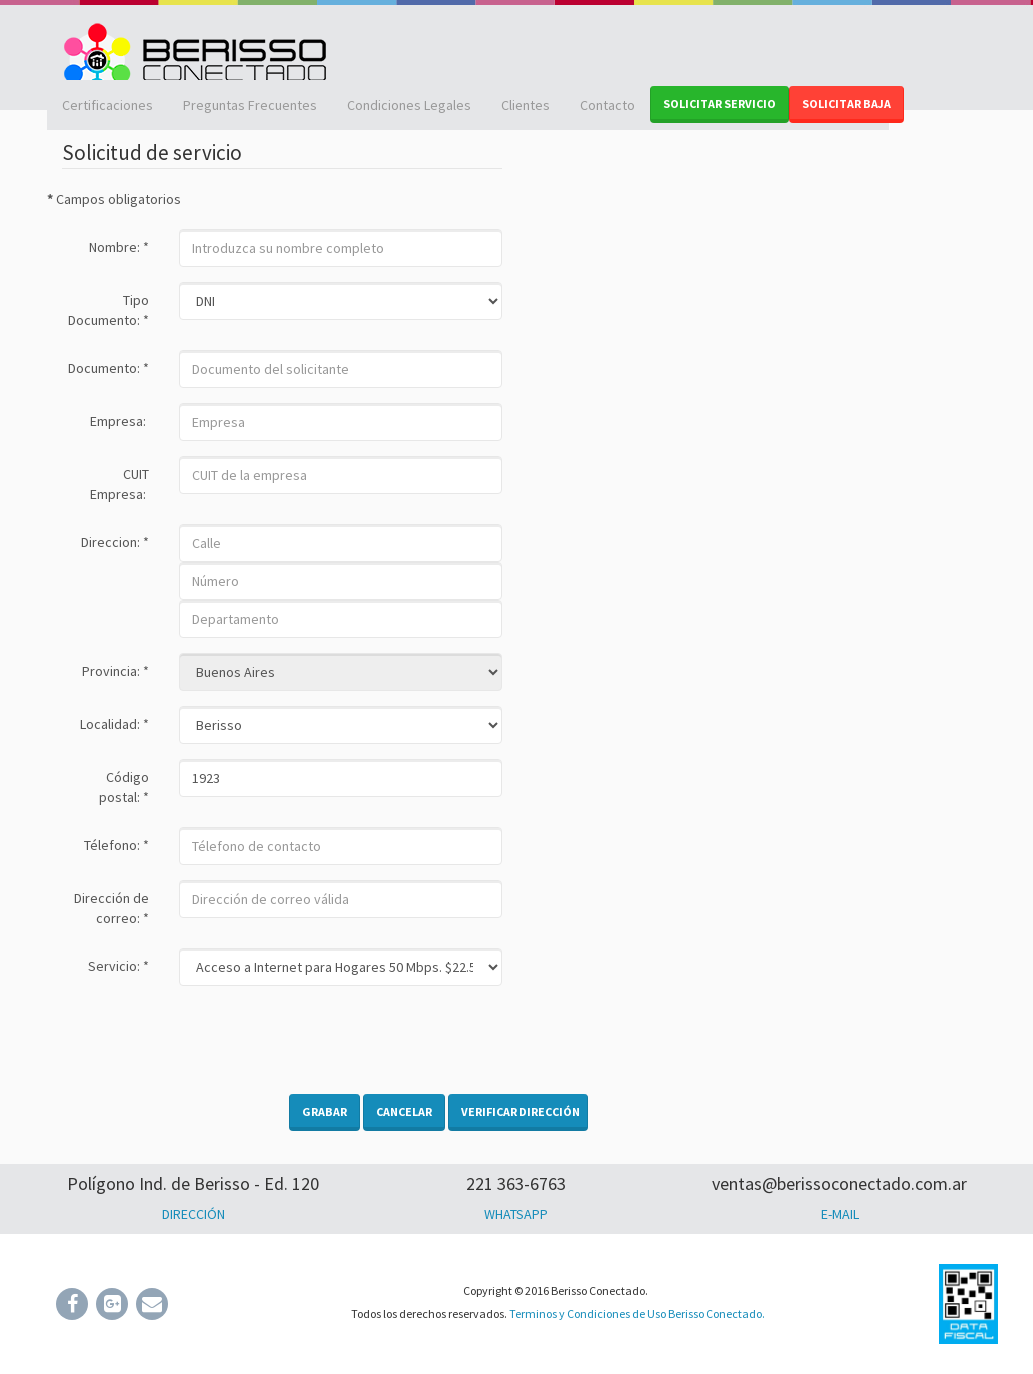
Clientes (525, 105)
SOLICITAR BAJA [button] (846, 103)
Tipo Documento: (108, 310)
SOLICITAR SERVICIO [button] (719, 103)
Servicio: (118, 966)
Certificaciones (107, 105)
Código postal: (124, 787)
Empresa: (119, 421)
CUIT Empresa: (119, 484)
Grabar (324, 1111)
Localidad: (114, 724)
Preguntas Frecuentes (250, 105)
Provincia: (115, 671)
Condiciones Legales (409, 105)
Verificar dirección (520, 1111)
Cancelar (404, 1111)
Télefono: (116, 845)
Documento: (108, 368)
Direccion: (115, 542)
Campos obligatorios (114, 199)
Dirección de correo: (111, 908)
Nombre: (119, 247)
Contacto (607, 105)
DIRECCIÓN (193, 1214)
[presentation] (331, 1040)
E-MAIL (840, 1214)
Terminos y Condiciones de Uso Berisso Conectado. (637, 1313)
